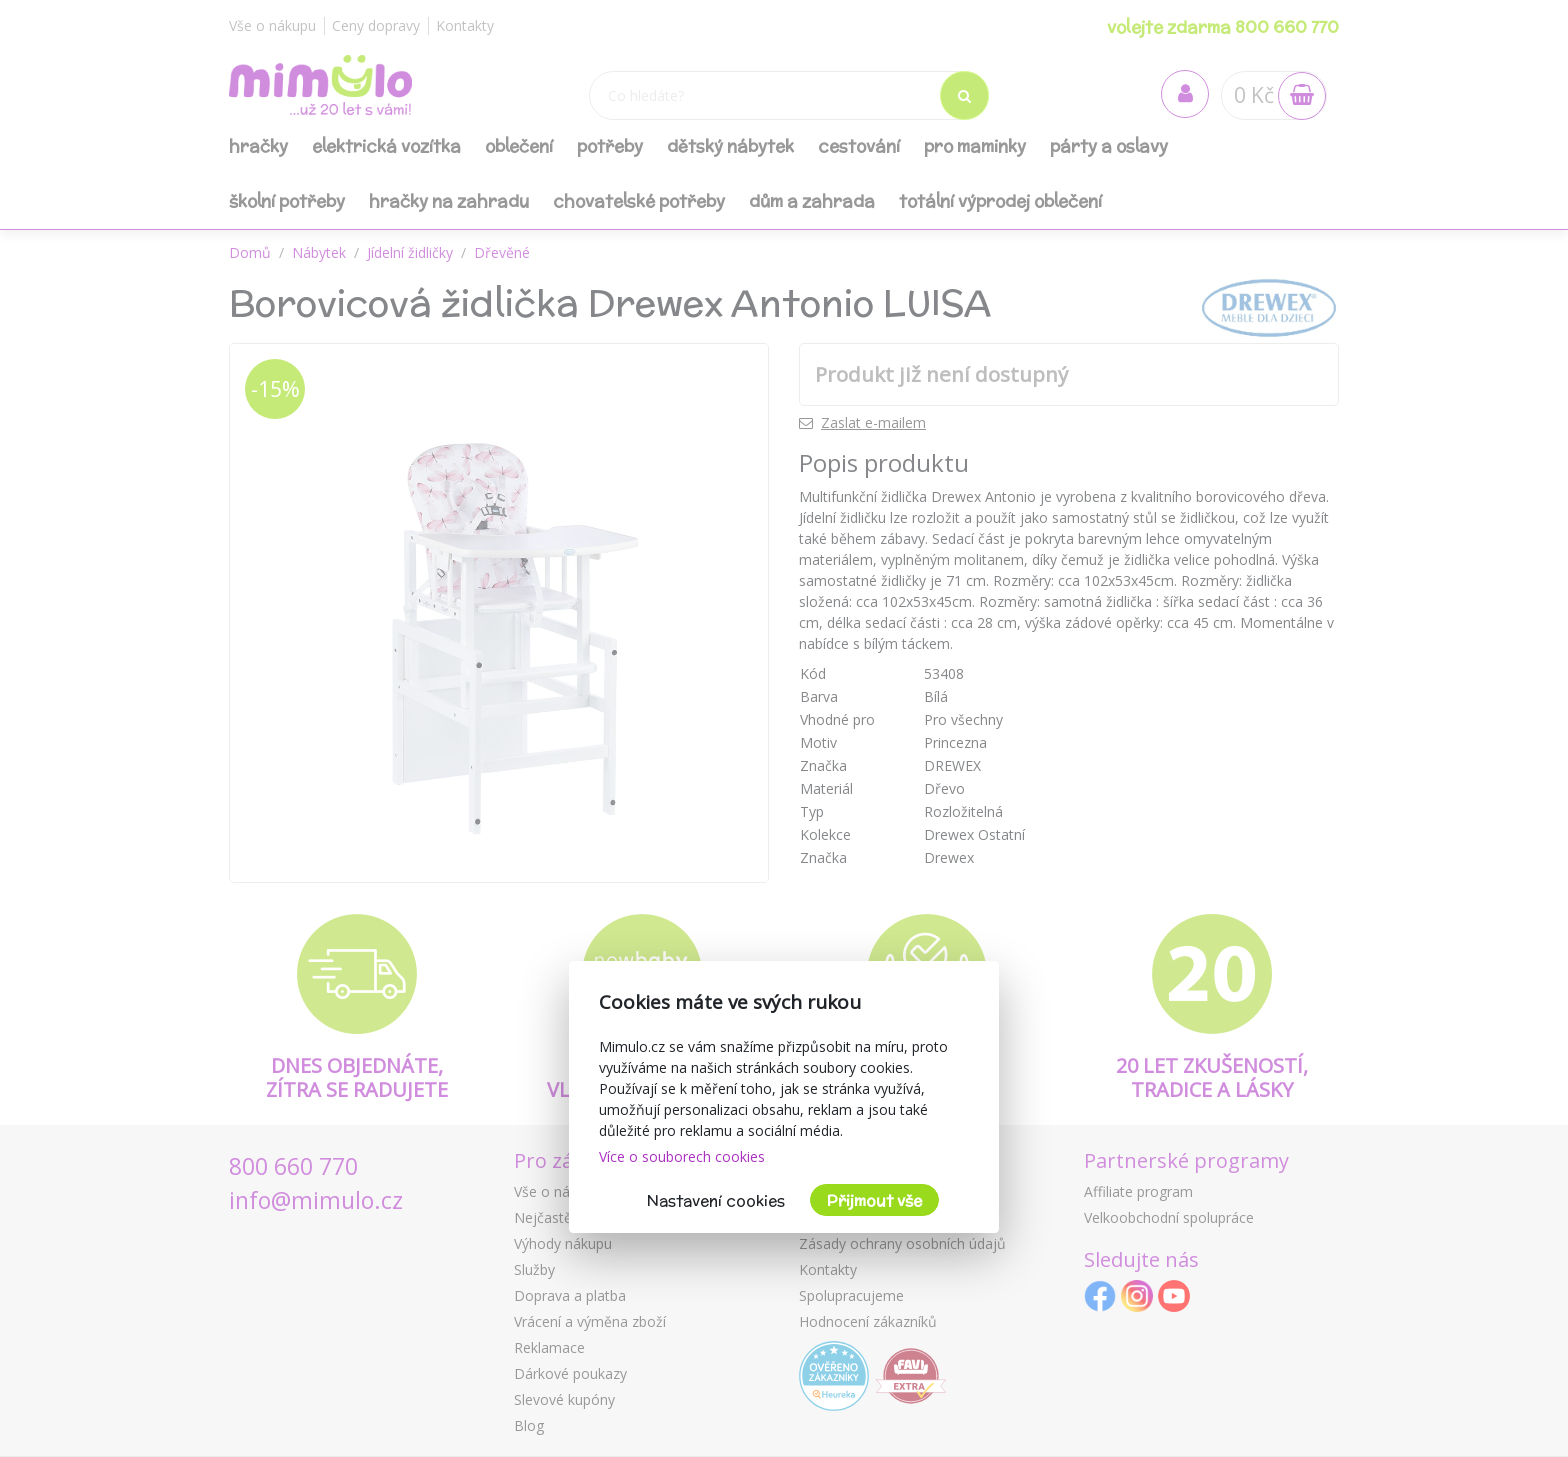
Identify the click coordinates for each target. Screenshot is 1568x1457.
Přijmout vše (874, 1200)
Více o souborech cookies (682, 1156)
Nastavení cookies (716, 1200)
